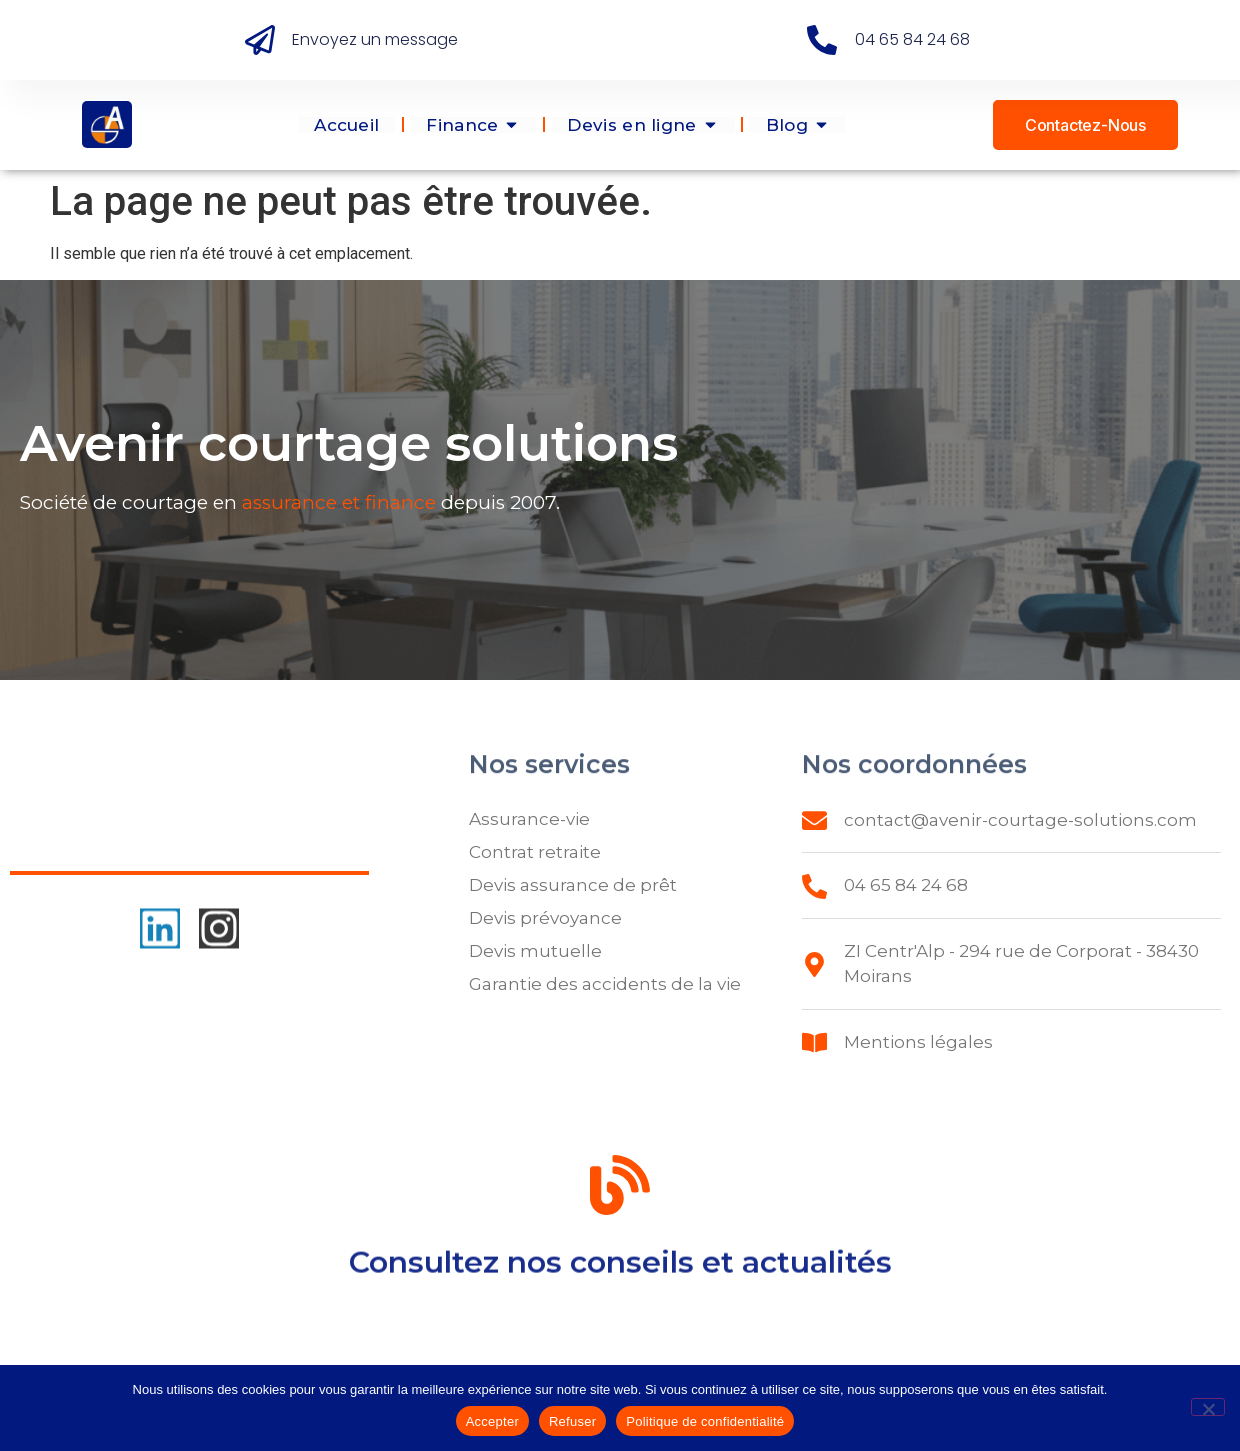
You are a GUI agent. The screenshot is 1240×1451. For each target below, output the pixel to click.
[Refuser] (1208, 1407)
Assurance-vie (529, 819)
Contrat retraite (535, 852)
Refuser (572, 1421)
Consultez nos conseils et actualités (620, 1268)
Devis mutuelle (535, 951)
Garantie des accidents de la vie (605, 984)
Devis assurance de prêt (573, 885)
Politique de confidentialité (705, 1421)
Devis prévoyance (545, 918)
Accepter (492, 1421)
